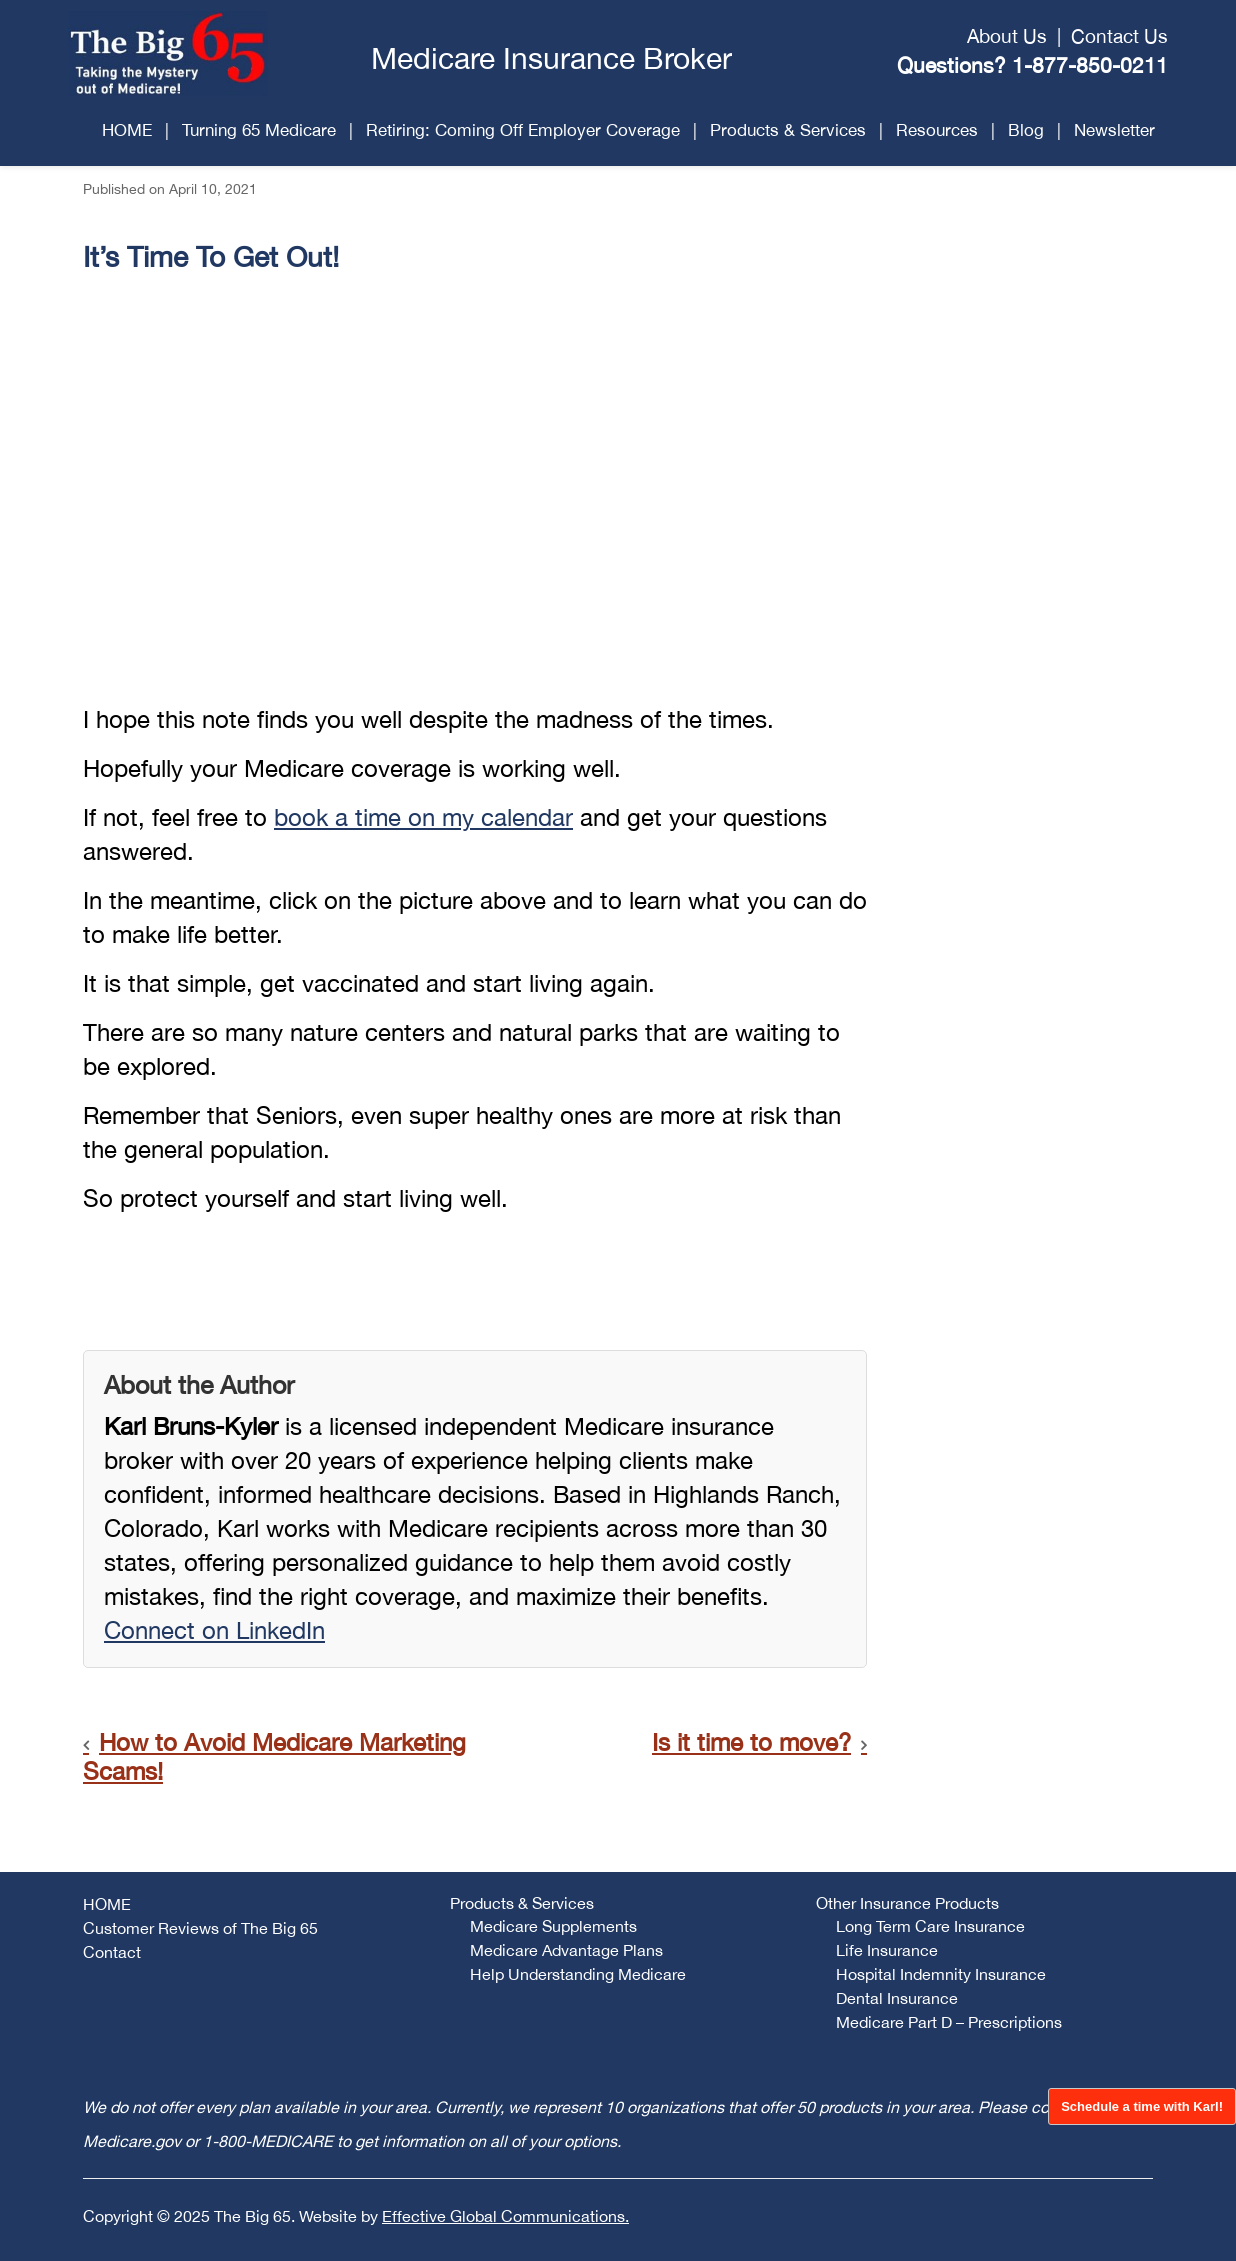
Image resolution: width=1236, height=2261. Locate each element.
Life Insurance (887, 1950)
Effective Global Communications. (505, 2216)
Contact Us (1119, 36)
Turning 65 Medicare (259, 130)
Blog (1026, 130)
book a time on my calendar (423, 817)
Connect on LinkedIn (214, 1630)
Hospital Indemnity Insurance (941, 1974)
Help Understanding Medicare (578, 1974)
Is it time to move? (751, 1742)
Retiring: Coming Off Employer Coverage (523, 130)
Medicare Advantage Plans (566, 1950)
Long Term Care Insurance (930, 1926)
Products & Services (788, 130)
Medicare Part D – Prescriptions (949, 2022)
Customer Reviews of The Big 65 (200, 1928)
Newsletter (1114, 130)
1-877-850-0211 (1090, 65)
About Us (1007, 36)
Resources (937, 130)
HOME (127, 130)
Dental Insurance (897, 1998)
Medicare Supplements (553, 1926)
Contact (112, 1952)
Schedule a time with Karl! (1142, 2106)
